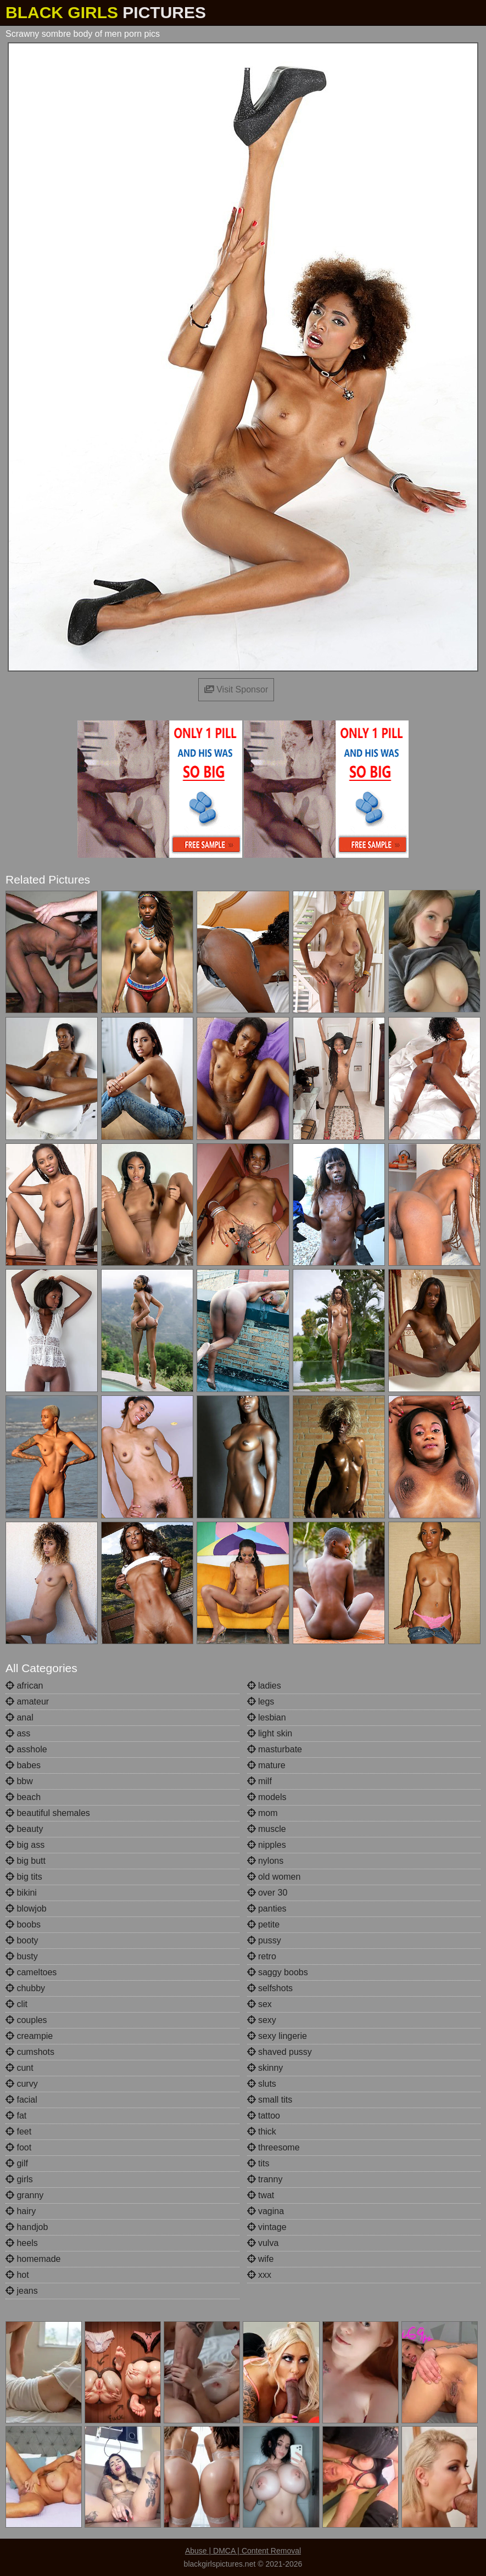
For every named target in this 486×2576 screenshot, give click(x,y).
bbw (19, 1781)
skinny (265, 2067)
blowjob (26, 1908)
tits (258, 2163)
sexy (261, 2020)
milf (259, 1781)
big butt (25, 1860)
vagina (265, 2211)
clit (16, 2004)
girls (19, 2179)
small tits (270, 2099)
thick (261, 2131)
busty (21, 1956)
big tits (23, 1876)
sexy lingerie (277, 2036)
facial (21, 2099)
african (24, 1685)
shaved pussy (279, 2052)
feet (18, 2131)
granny (24, 2195)
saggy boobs (277, 1972)
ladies (264, 1685)
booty (21, 1940)
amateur (27, 1701)
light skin (270, 1733)
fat (15, 2115)
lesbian (266, 1717)
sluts (261, 2083)
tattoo (263, 2115)
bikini (21, 1892)
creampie (29, 2036)
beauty (24, 1829)
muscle (266, 1829)
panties (267, 1908)
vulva (263, 2243)
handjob (26, 2227)
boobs (23, 1924)
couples (26, 2020)
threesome (273, 2147)
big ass (24, 1844)
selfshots (270, 1988)
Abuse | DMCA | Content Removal (243, 2550)
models (267, 1797)
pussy (264, 1940)
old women (274, 1876)
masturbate (274, 1749)
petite (263, 1924)
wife (260, 2259)
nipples (266, 1844)
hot (17, 2274)
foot (18, 2147)
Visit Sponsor (236, 689)
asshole (26, 1749)
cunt (19, 2067)
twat (261, 2195)
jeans (21, 2290)
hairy (20, 2211)
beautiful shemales (47, 1813)
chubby (25, 1988)
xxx (259, 2274)
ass (17, 1733)
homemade (33, 2259)
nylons (265, 1860)
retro (261, 1956)
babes (23, 1765)
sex (259, 2004)
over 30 (267, 1892)
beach (23, 1797)
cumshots (29, 2052)
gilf (16, 2163)
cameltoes (31, 1972)
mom (262, 1813)
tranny (265, 2179)
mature (266, 1765)
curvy (21, 2083)
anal (19, 1717)
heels (21, 2243)
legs (261, 1701)
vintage (267, 2227)
